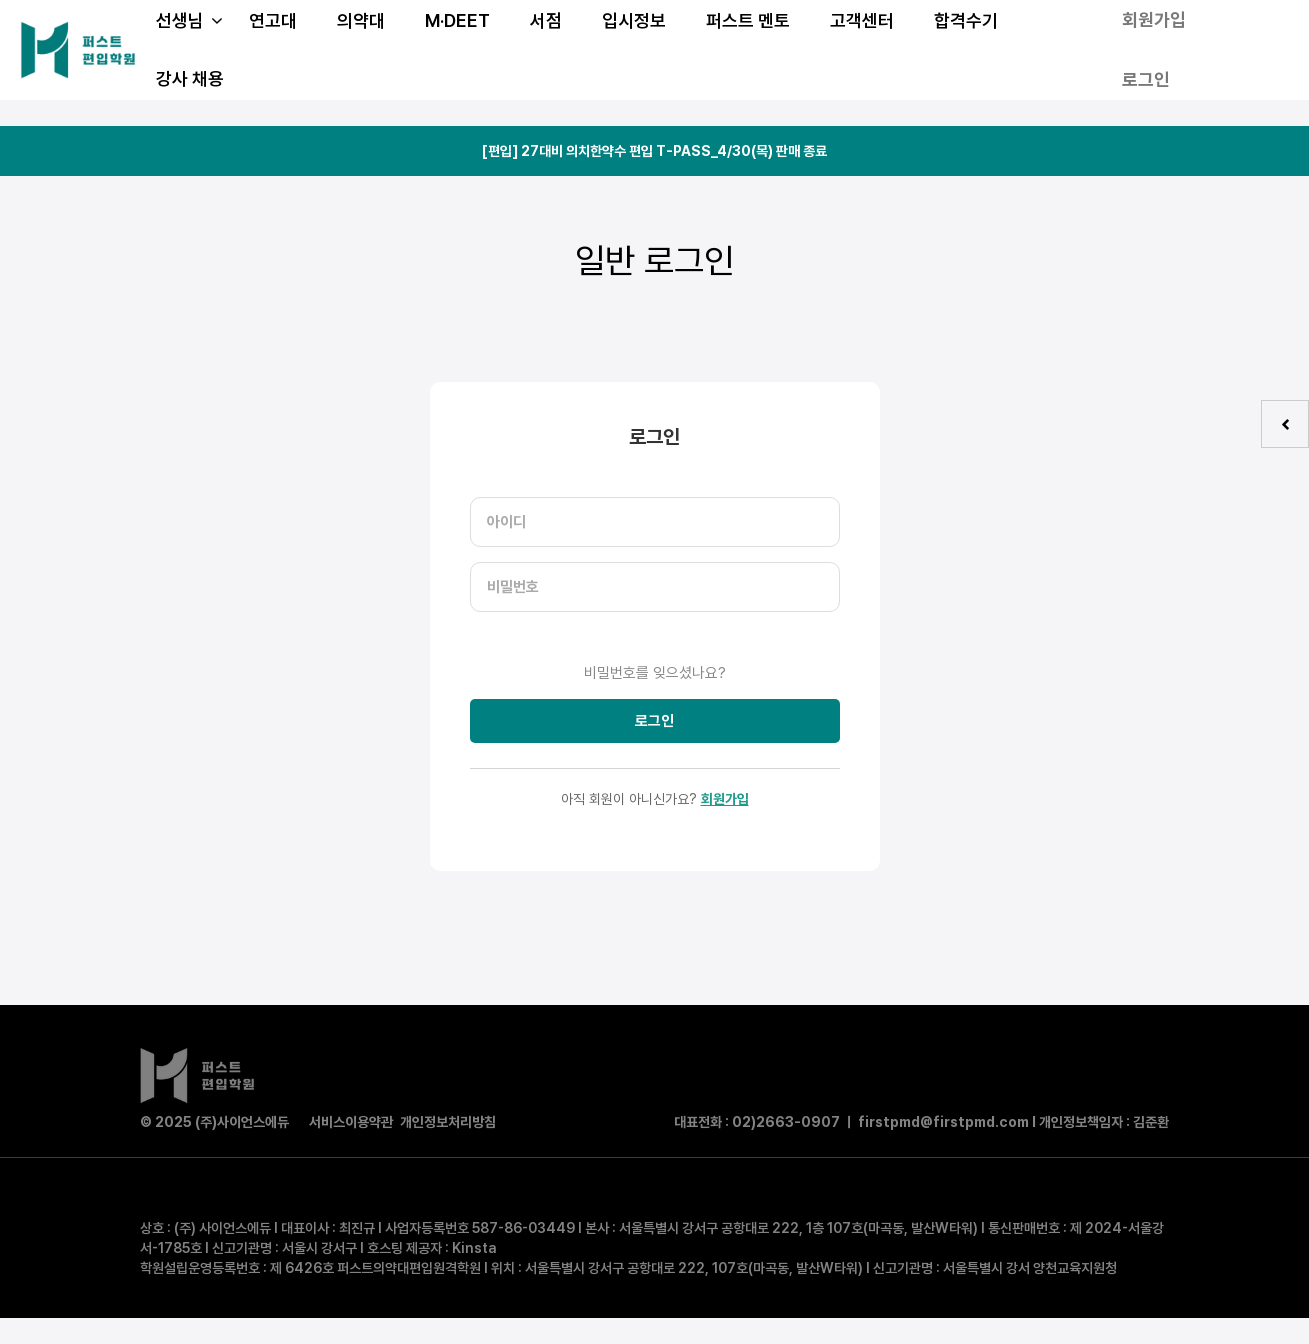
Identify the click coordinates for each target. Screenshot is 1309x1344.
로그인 (1146, 79)
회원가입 (725, 799)
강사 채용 (190, 78)
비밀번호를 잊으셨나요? (655, 673)
